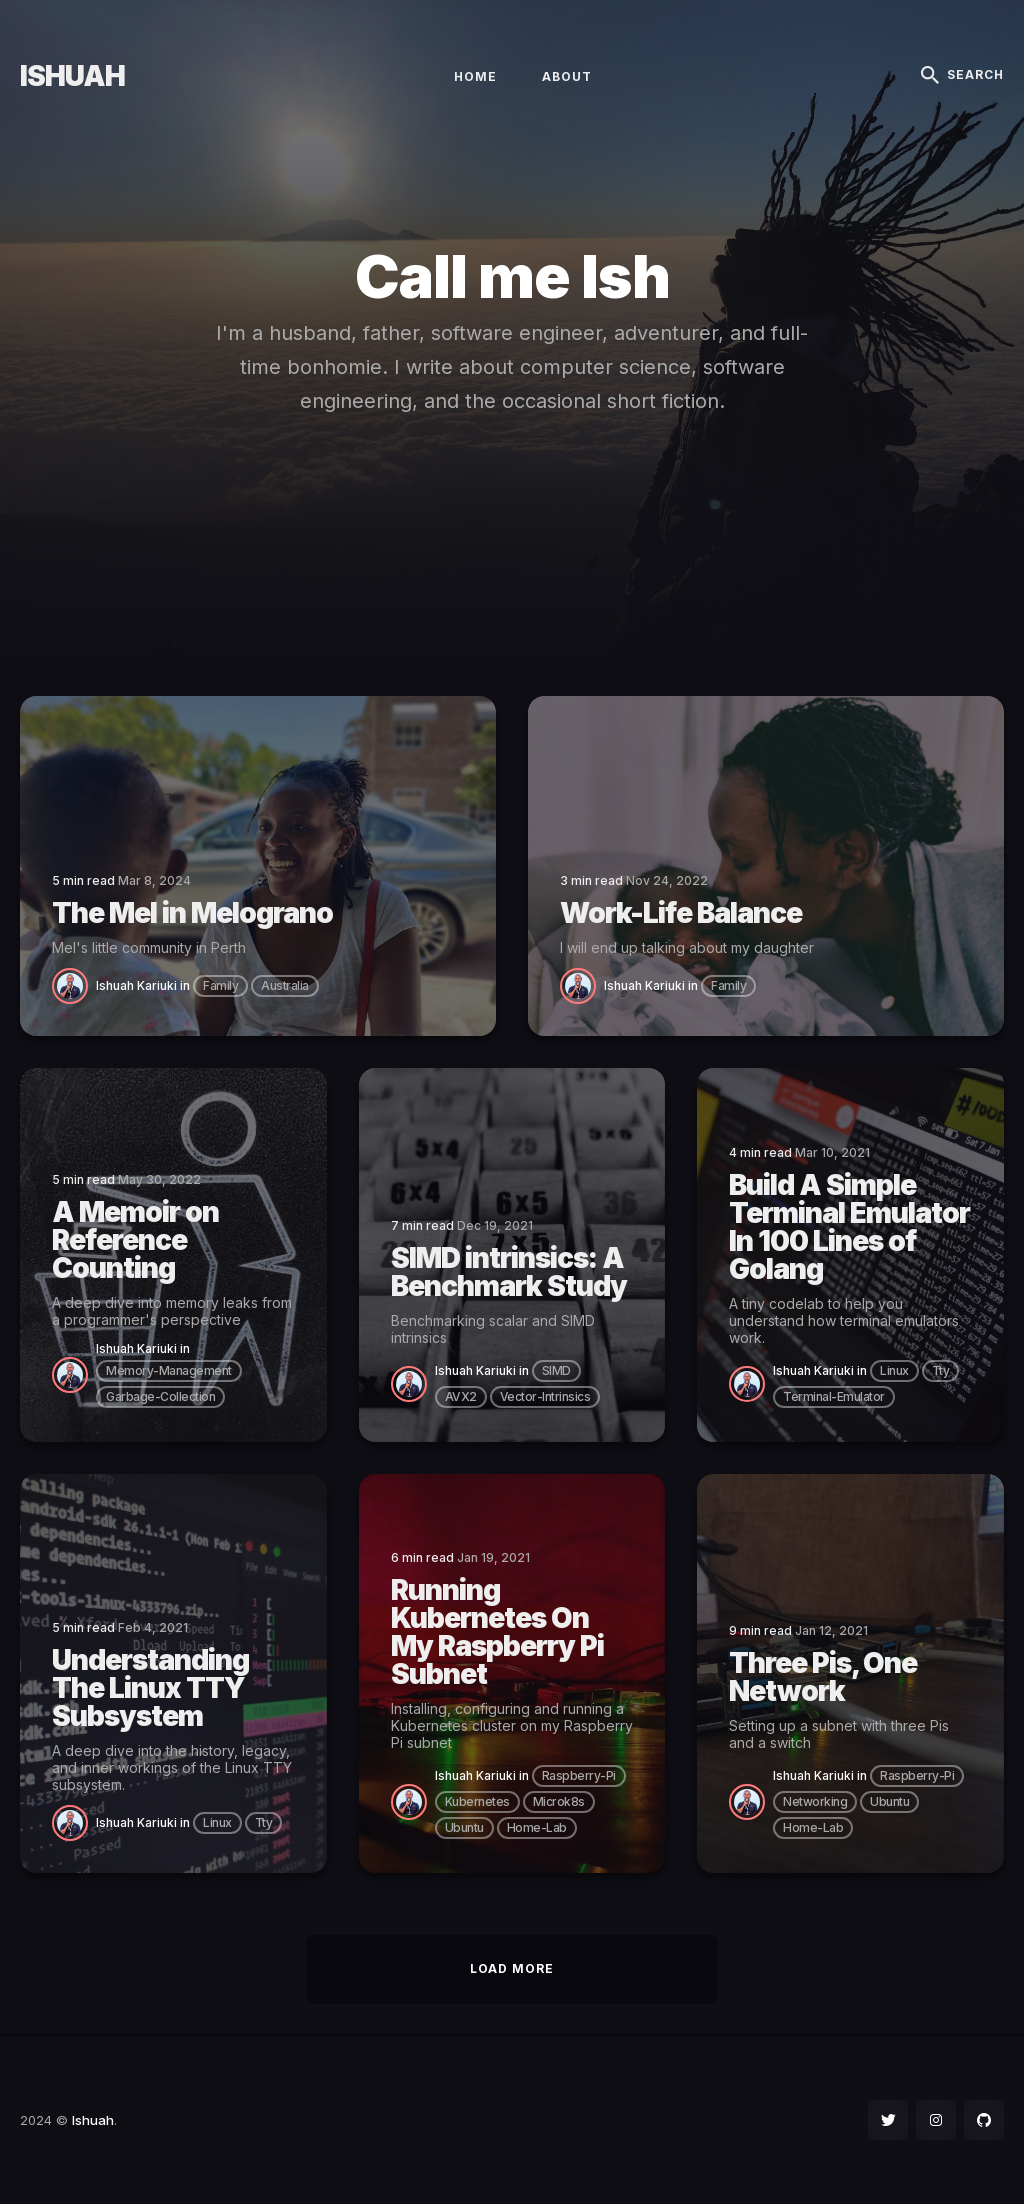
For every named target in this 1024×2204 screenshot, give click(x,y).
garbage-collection (160, 1396)
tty (941, 1370)
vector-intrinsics (545, 1396)
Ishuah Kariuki (136, 985)
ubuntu (464, 1827)
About (567, 76)
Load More (512, 1968)
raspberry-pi (579, 1775)
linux (894, 1370)
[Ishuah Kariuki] (74, 984)
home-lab (537, 1827)
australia (285, 985)
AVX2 (461, 1396)
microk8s (559, 1801)
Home (475, 76)
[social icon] (888, 2120)
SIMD (556, 1370)
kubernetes (477, 1801)
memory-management (169, 1370)
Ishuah (72, 76)
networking (815, 1801)
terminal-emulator (834, 1396)
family (220, 985)
